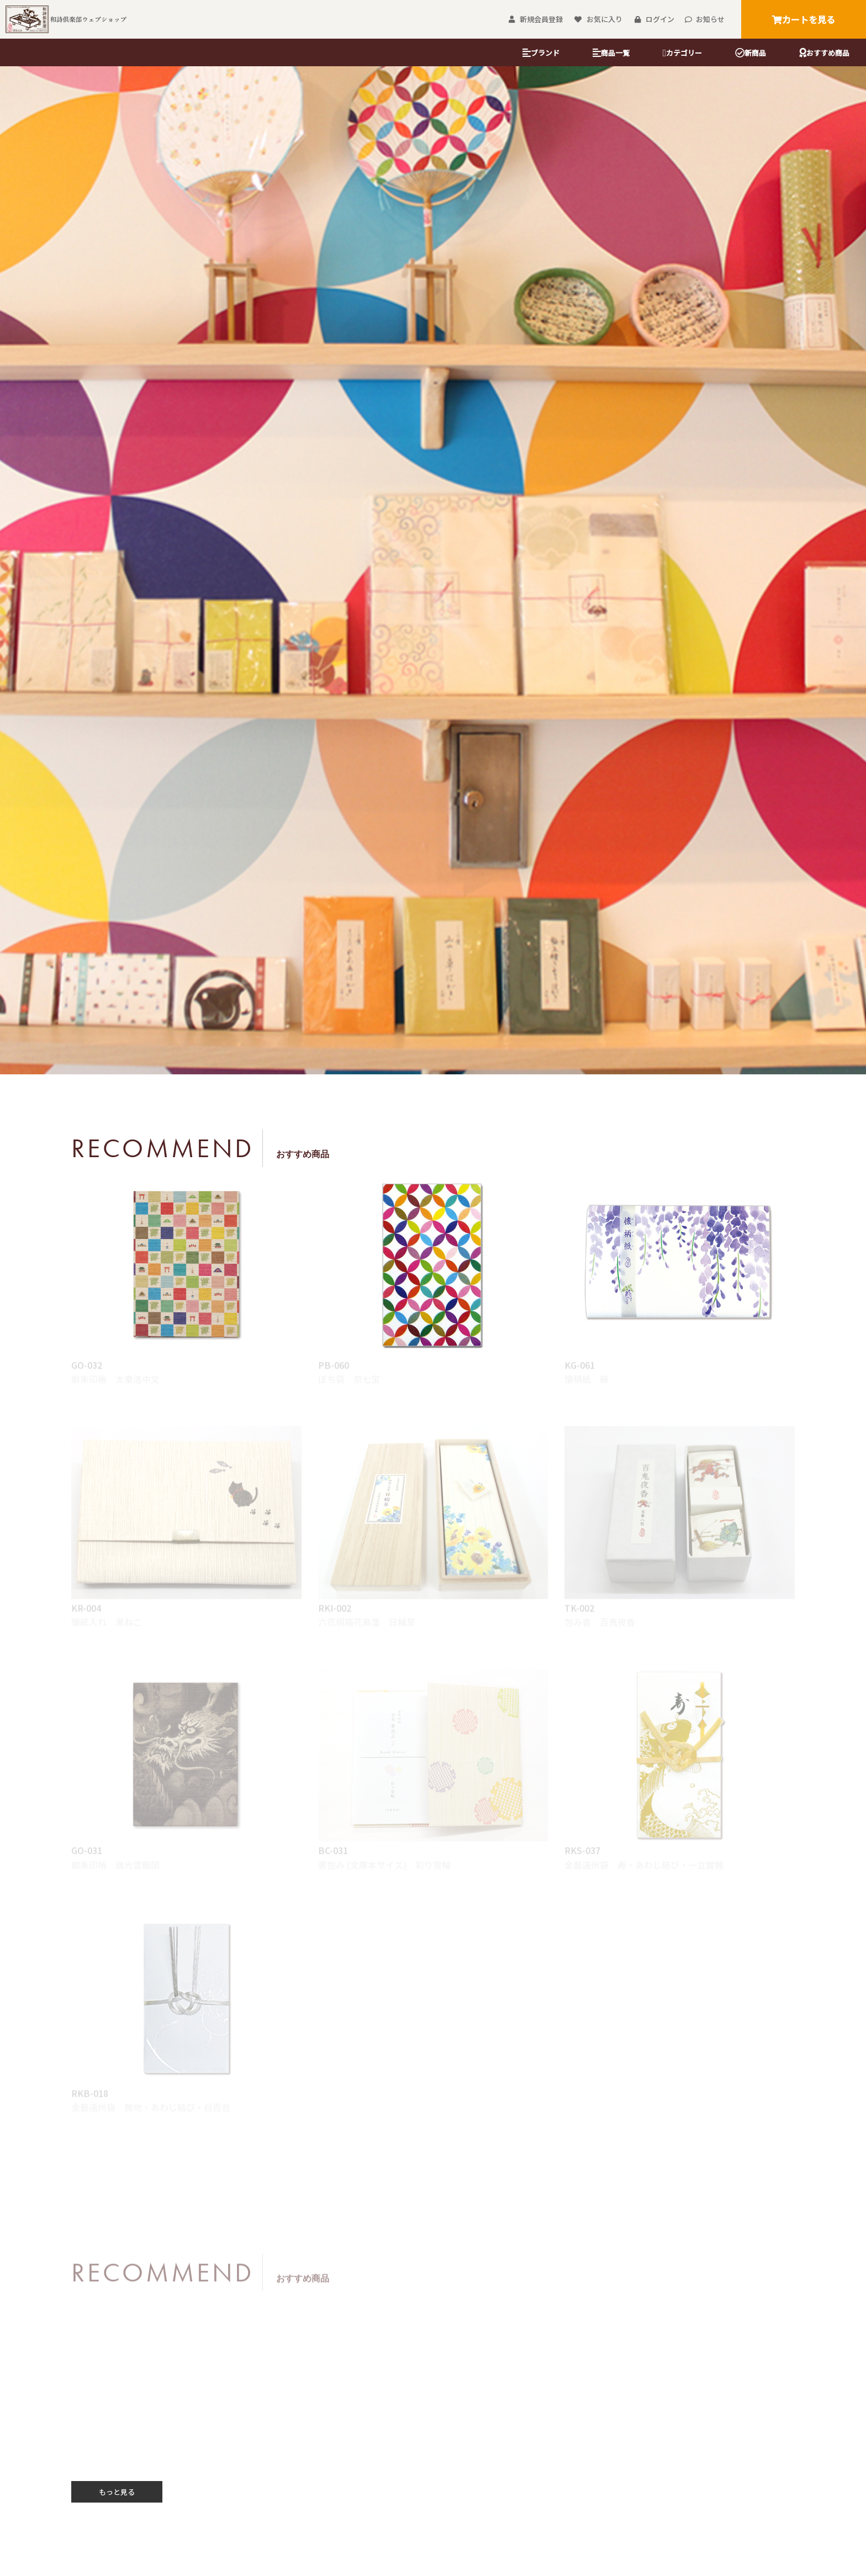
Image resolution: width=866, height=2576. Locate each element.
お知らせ (705, 19)
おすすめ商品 (824, 52)
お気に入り (598, 19)
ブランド (540, 52)
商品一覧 (611, 52)
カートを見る (803, 19)
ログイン (653, 19)
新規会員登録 (535, 19)
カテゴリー (682, 52)
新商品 (750, 52)
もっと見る (117, 2492)
